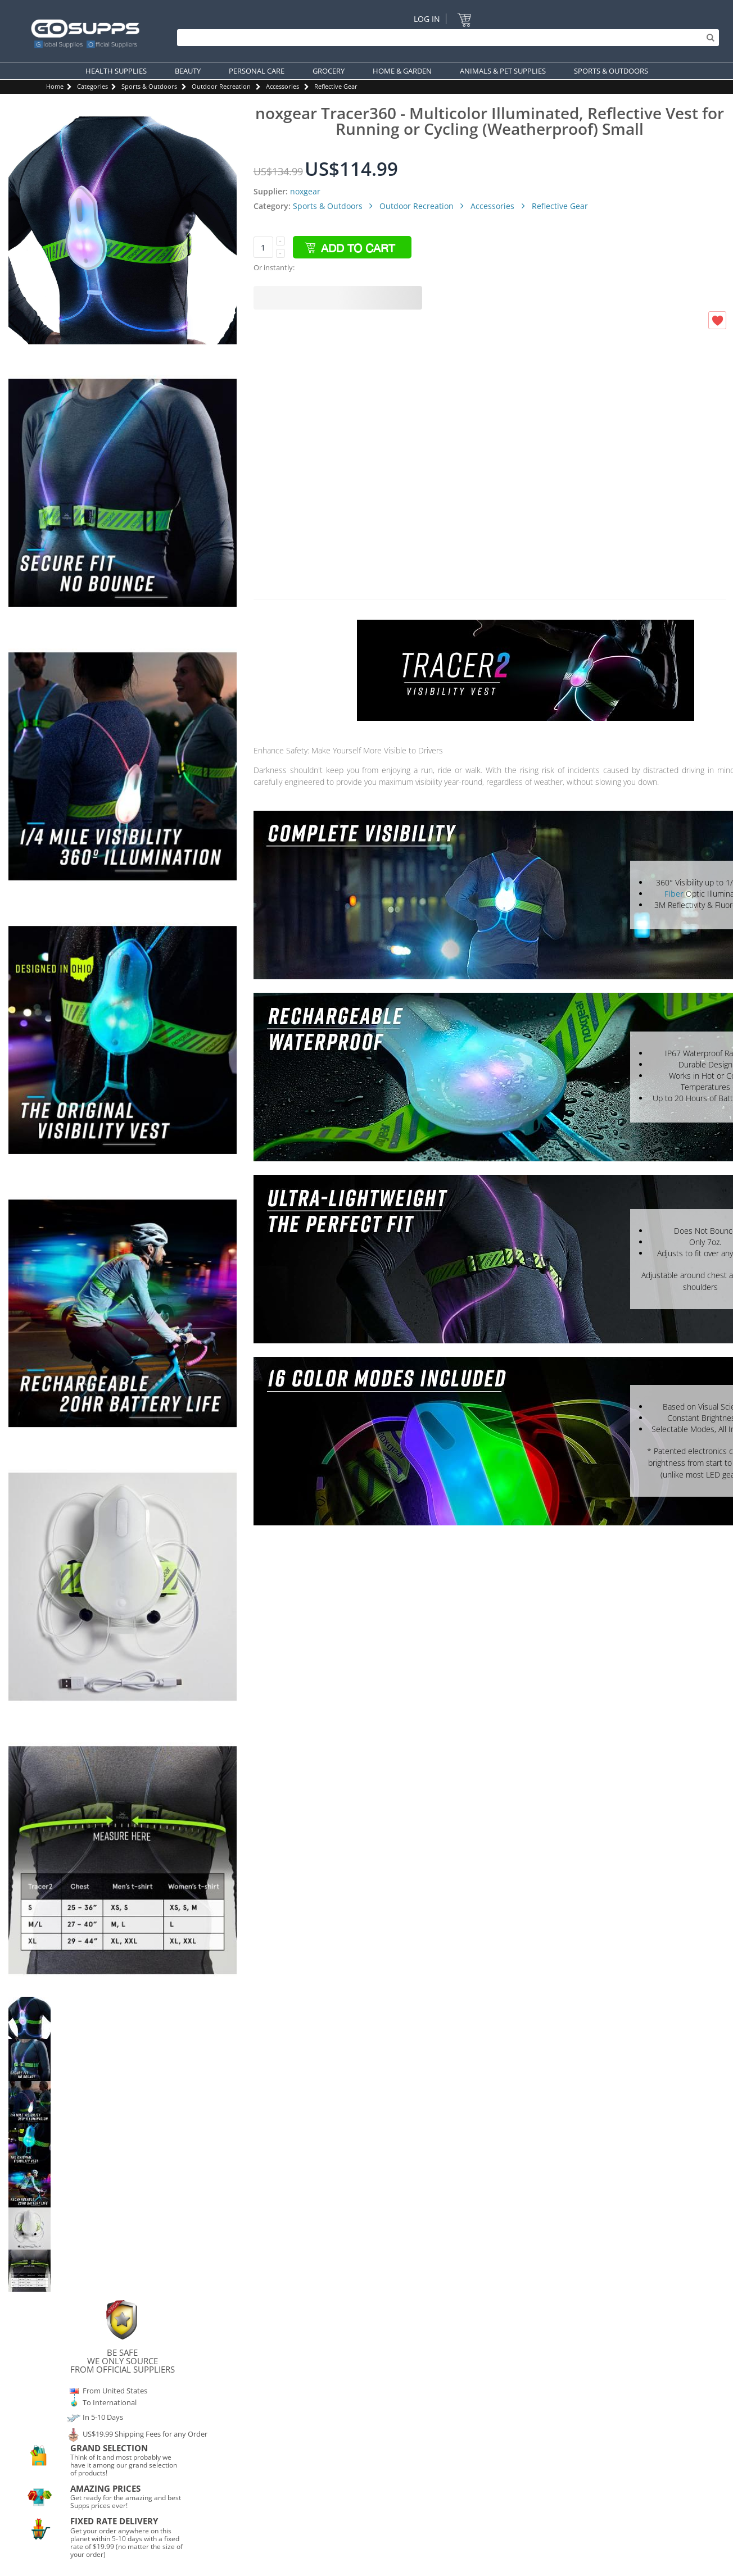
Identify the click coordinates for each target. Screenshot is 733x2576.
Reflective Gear (336, 86)
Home (55, 86)
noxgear (305, 191)
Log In (427, 18)
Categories (92, 86)
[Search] (445, 37)
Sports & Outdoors (149, 86)
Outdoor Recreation (221, 86)
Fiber (674, 893)
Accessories (282, 86)
